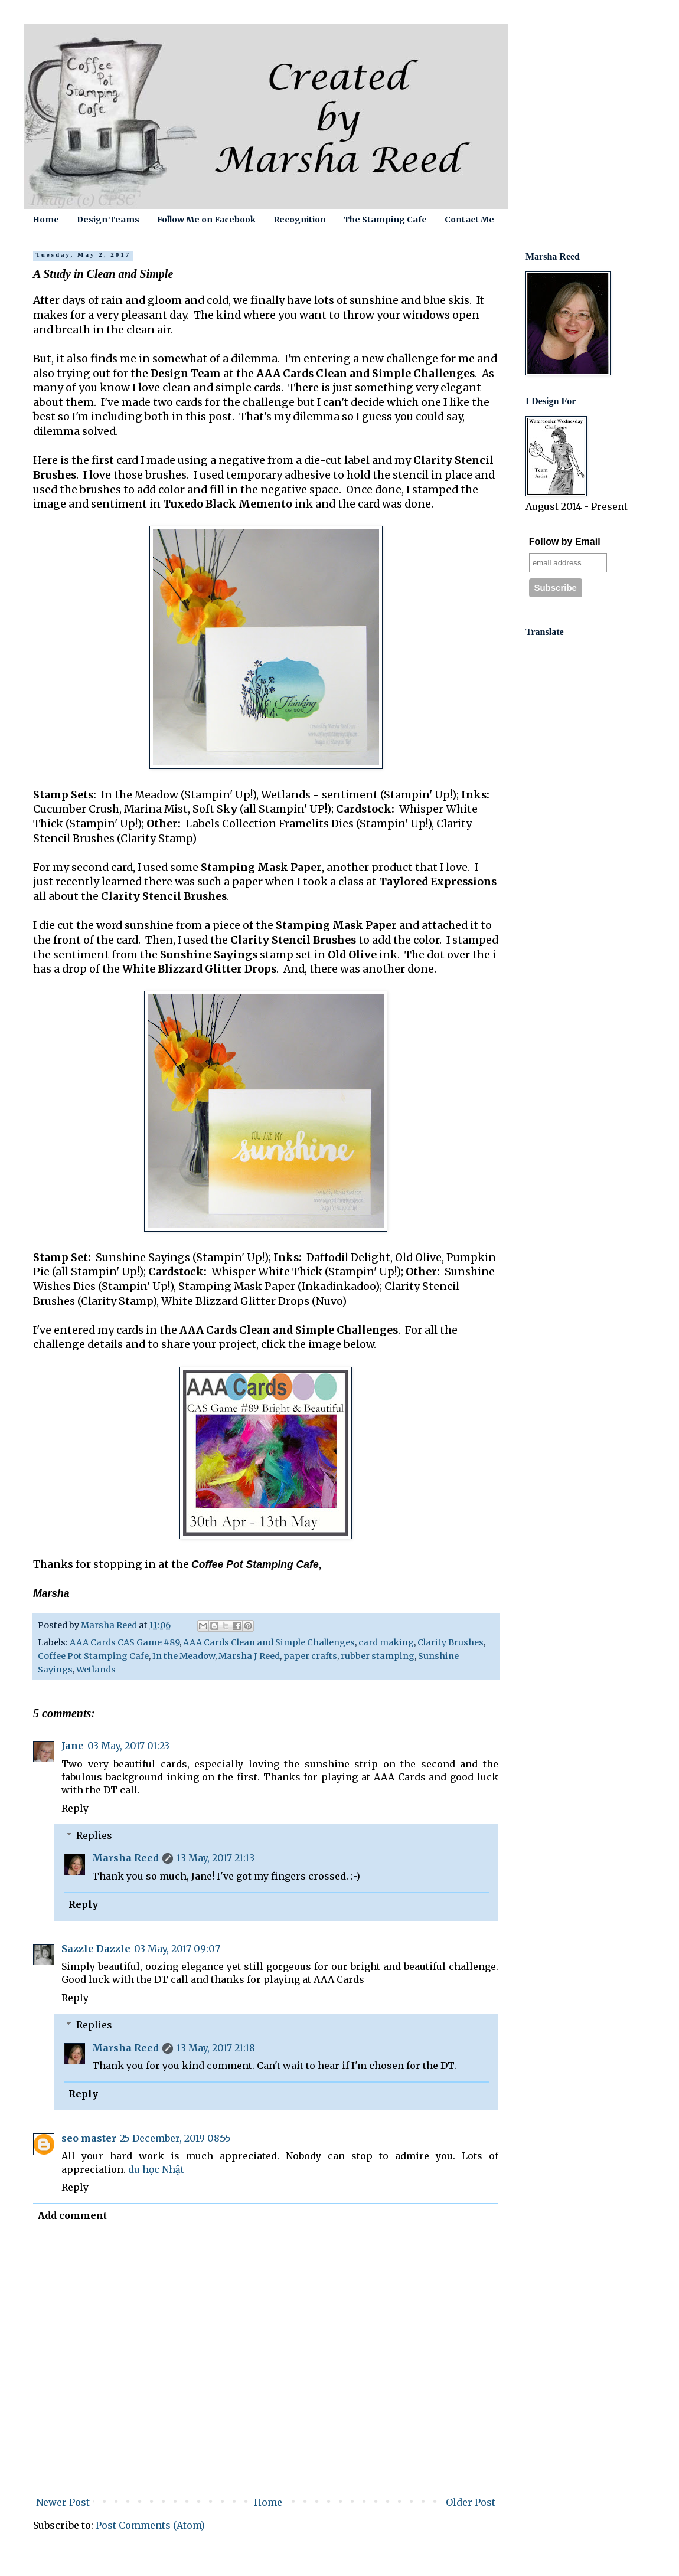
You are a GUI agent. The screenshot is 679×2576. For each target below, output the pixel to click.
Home (45, 219)
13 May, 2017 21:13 (215, 1858)
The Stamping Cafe (385, 219)
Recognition (299, 219)
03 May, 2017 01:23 (128, 1746)
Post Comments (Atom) (150, 2525)
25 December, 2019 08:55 (175, 2138)
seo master (88, 2138)
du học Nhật (156, 2169)
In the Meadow (183, 1656)
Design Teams (108, 219)
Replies (94, 1835)
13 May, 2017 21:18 (216, 2048)
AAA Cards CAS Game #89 (124, 1642)
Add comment (72, 2215)
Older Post (470, 2502)
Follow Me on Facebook (206, 219)
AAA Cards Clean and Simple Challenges (269, 1642)
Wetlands (96, 1669)
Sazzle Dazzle (95, 1949)
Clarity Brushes (450, 1642)
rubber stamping (377, 1656)
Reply (75, 1808)
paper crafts (310, 1656)
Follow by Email (564, 541)
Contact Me (469, 219)
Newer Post (63, 2502)
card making (386, 1642)
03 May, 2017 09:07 (177, 1949)
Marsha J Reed (249, 1656)
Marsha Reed (125, 1858)
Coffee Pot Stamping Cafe (93, 1656)
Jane (72, 1746)
